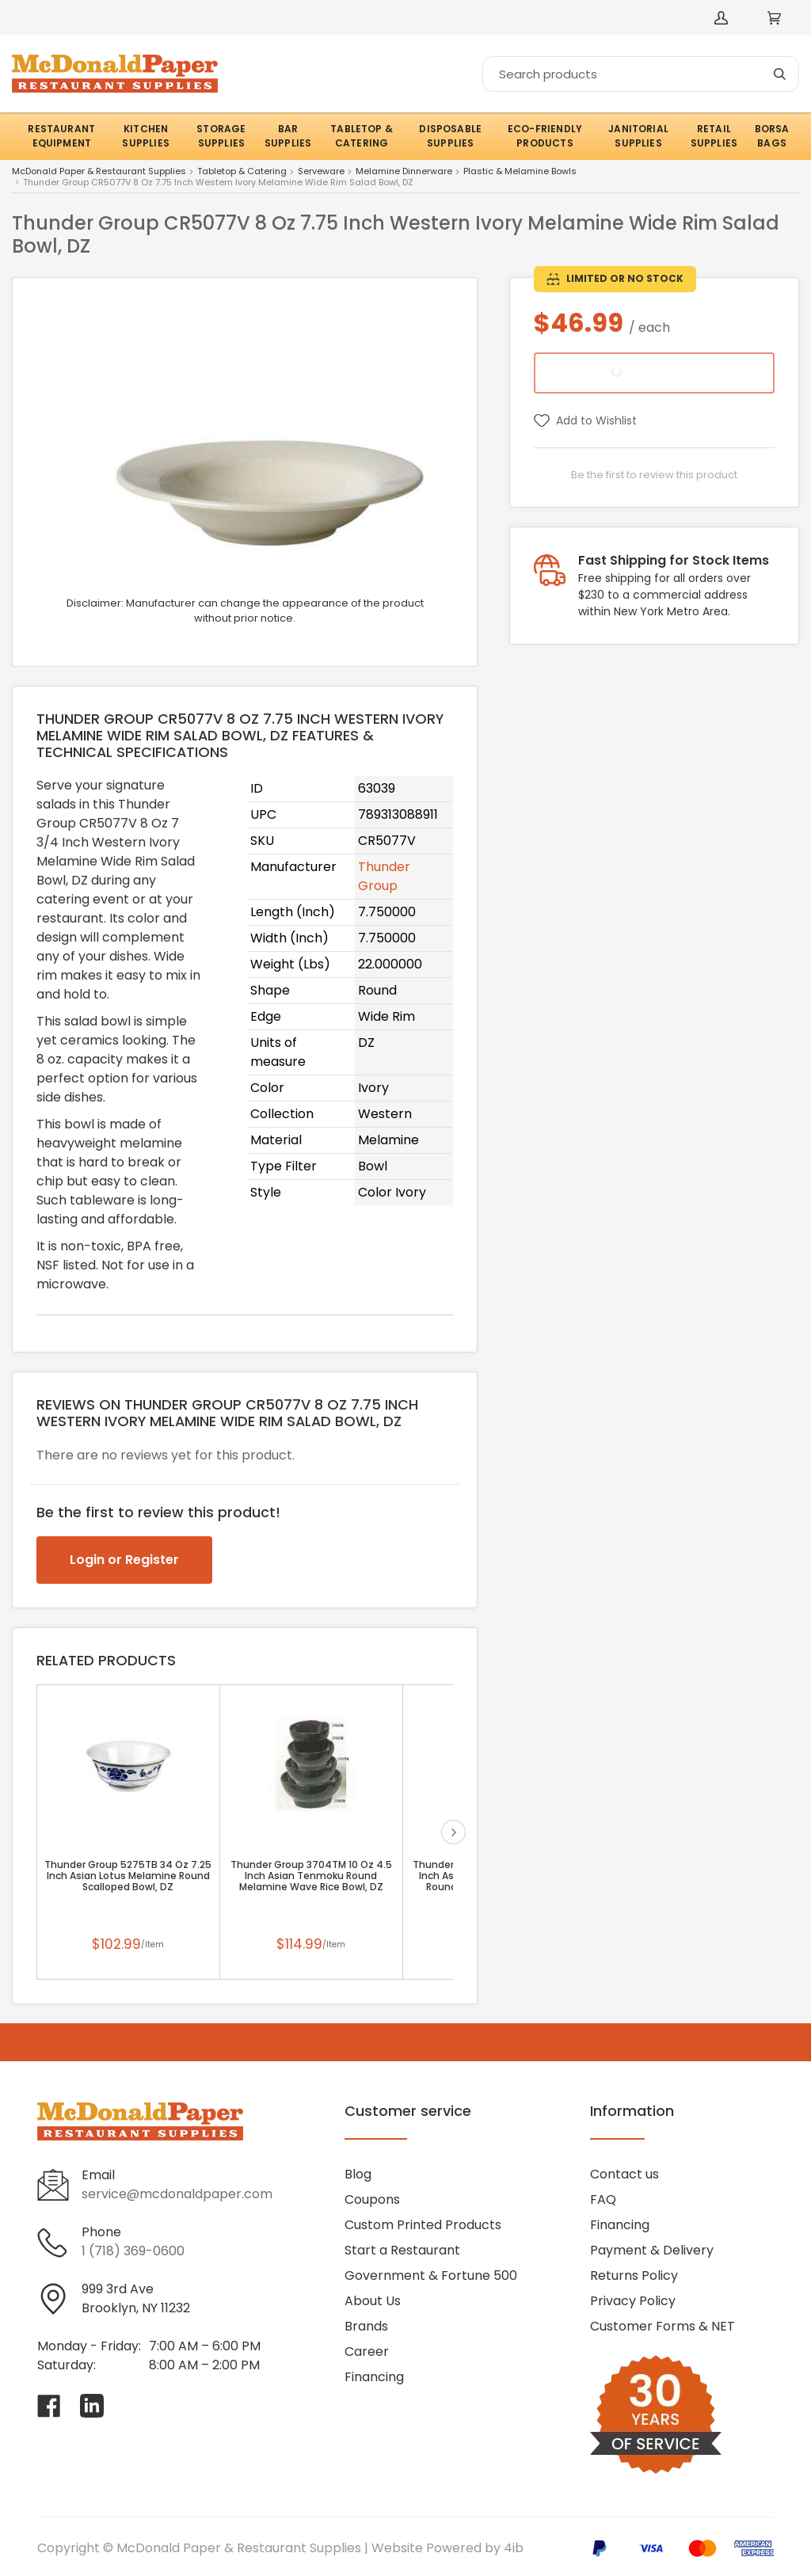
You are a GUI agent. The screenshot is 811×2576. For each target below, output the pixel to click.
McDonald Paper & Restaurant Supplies (99, 171)
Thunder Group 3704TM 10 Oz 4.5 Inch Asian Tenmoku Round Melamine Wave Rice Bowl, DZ (311, 1876)
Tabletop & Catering (242, 171)
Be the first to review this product (654, 474)
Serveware (321, 171)
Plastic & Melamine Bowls (520, 171)
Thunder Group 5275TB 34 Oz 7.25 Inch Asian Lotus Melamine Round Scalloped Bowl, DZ (127, 1876)
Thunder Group (384, 876)
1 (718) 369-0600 (133, 2251)
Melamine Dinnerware (404, 171)
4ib (514, 2548)
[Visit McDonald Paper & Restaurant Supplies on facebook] (49, 2406)
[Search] (640, 74)
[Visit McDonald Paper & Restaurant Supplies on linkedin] (92, 2406)
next (453, 1832)
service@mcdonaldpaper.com (177, 2194)
